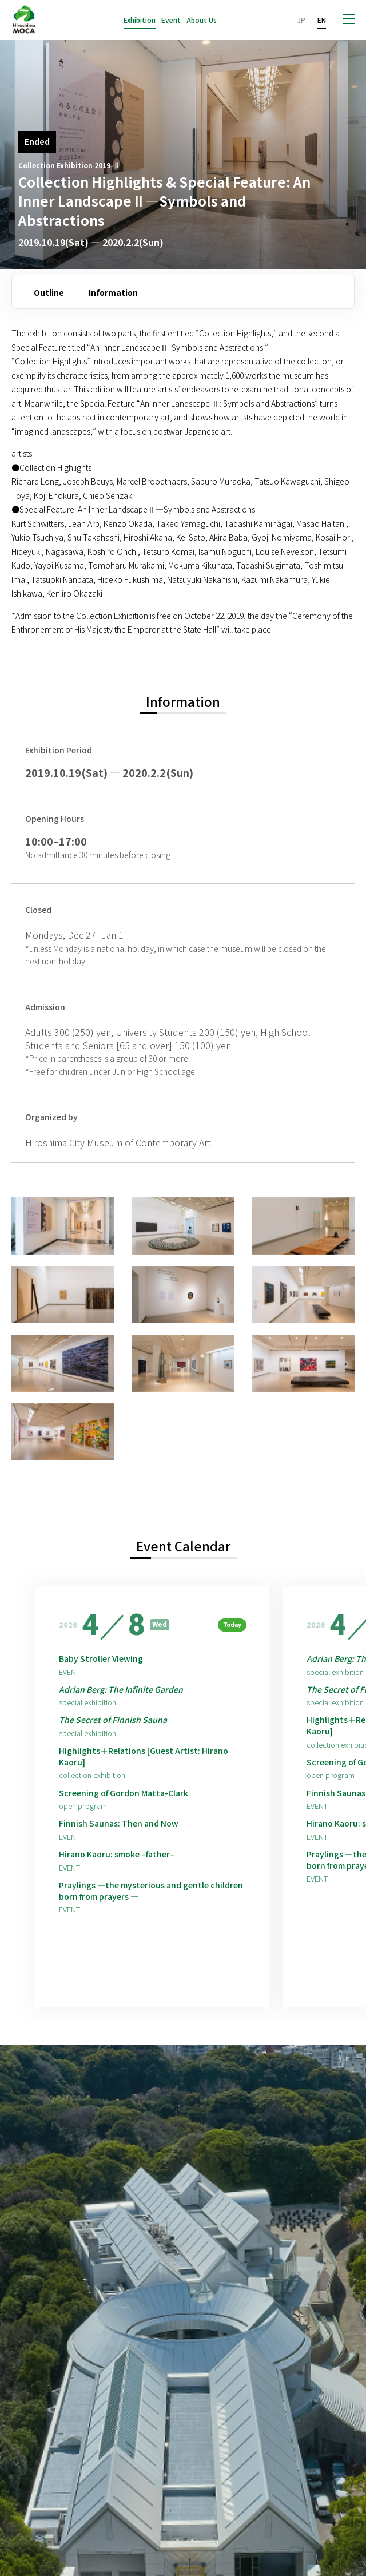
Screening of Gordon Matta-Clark (123, 1793)
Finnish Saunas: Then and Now (118, 1823)
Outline (49, 292)
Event (171, 20)
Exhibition (140, 20)
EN (321, 20)
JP (301, 20)
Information (113, 292)
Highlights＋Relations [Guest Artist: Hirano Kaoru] (143, 1756)
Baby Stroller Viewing (101, 1658)
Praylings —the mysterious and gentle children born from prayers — (151, 1891)
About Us (201, 20)
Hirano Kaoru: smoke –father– (116, 1854)
